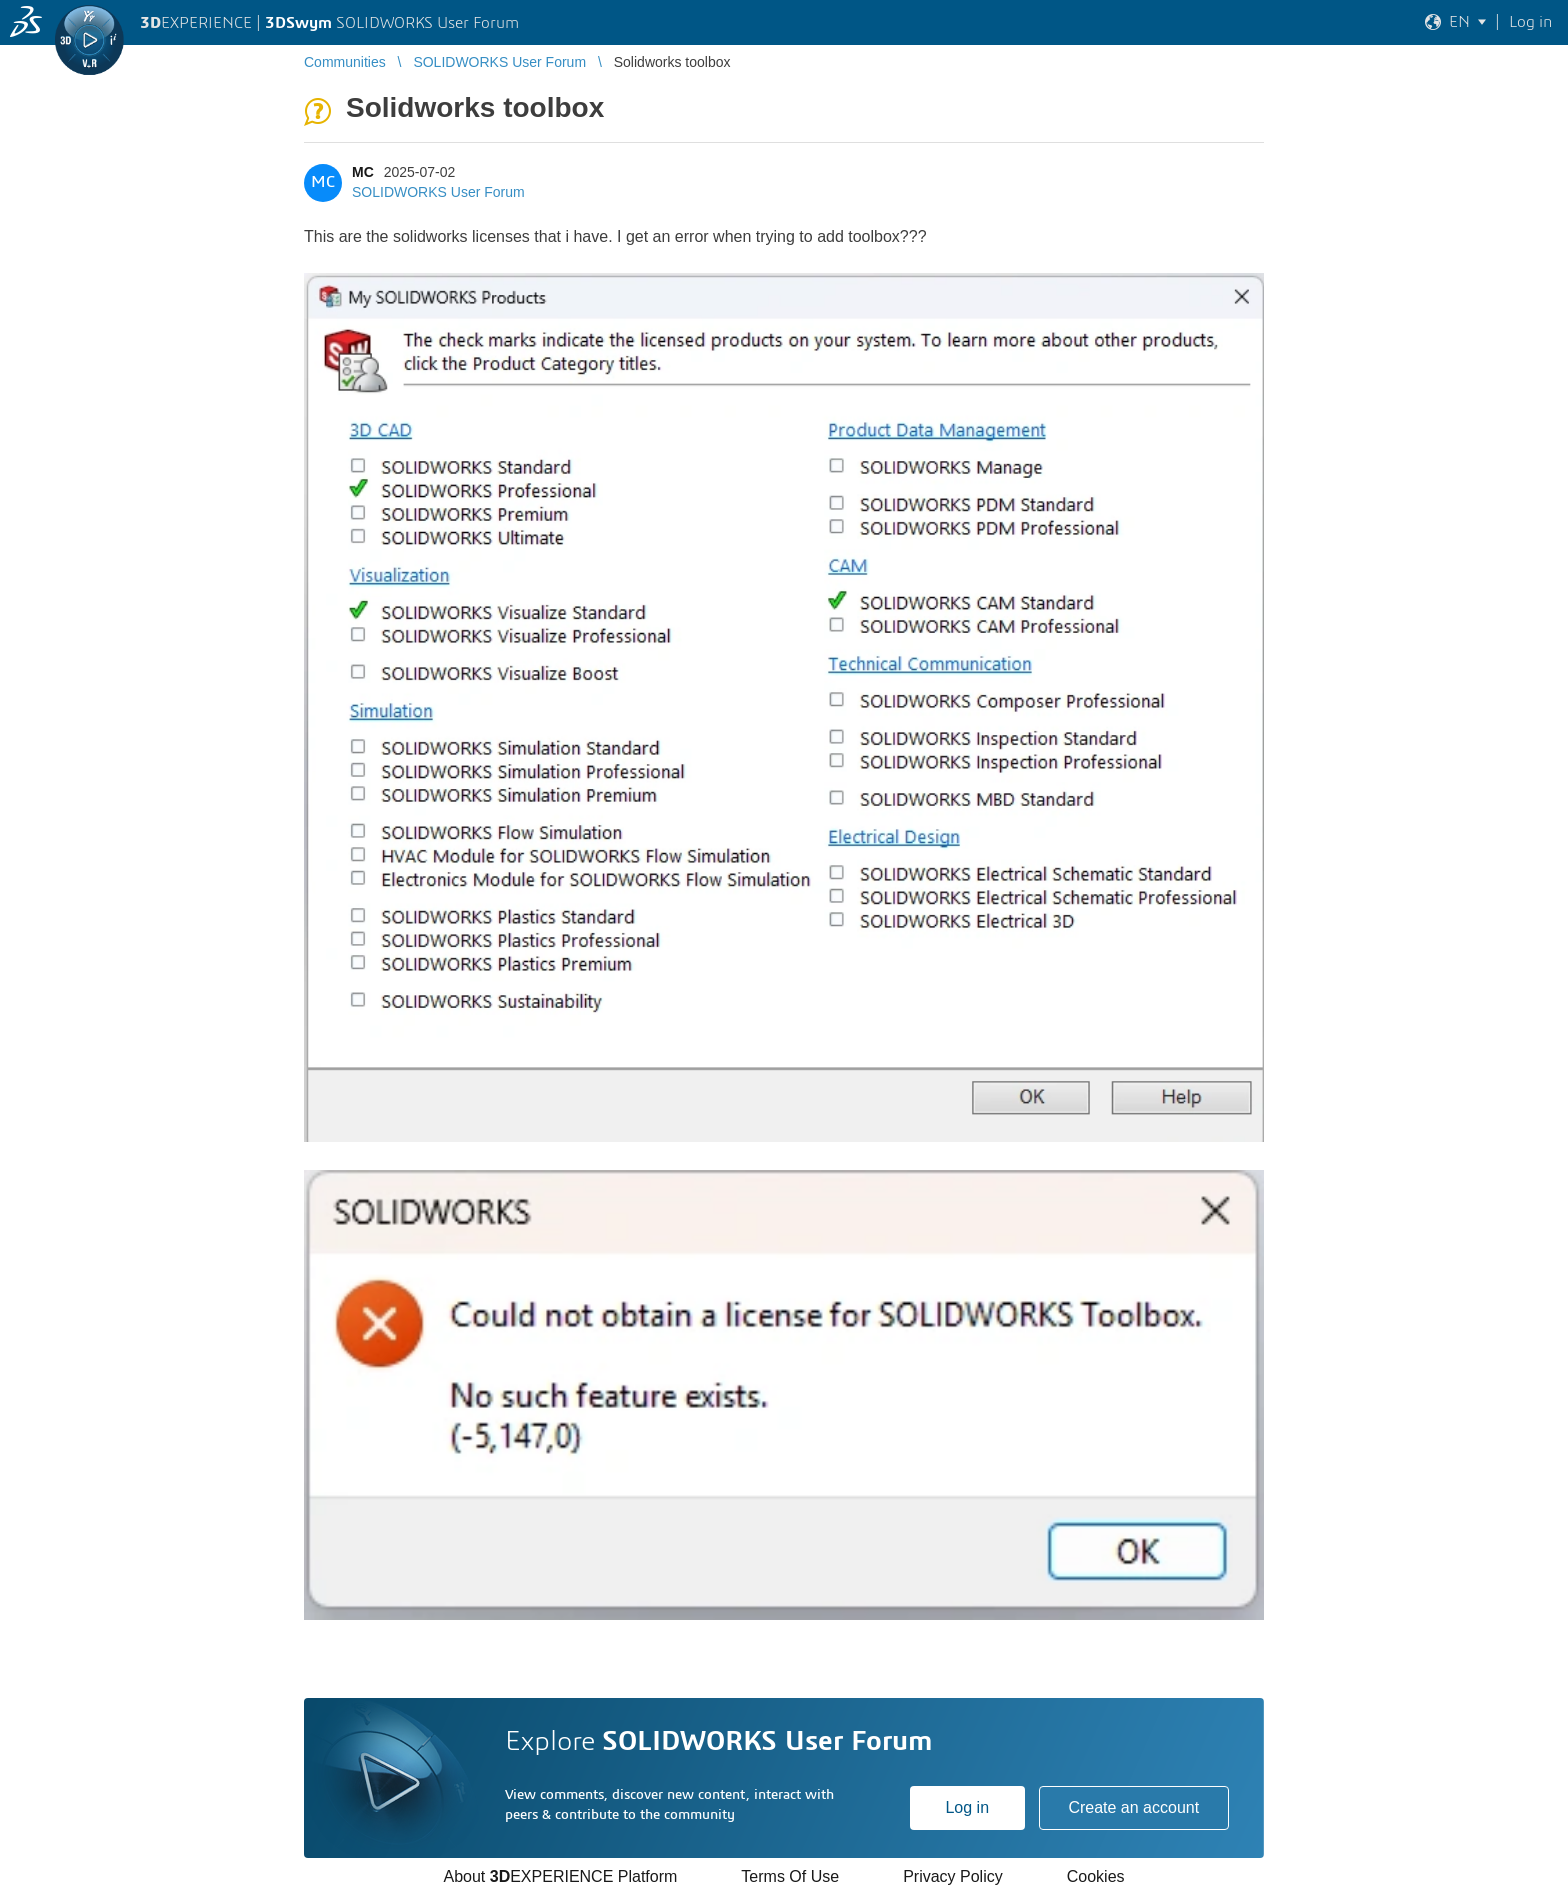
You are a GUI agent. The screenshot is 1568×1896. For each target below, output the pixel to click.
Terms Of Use (790, 1876)
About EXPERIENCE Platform (560, 1876)
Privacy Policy (953, 1876)
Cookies (1096, 1876)
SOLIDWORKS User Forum (438, 192)
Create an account (1133, 1807)
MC (363, 172)
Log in (967, 1807)
